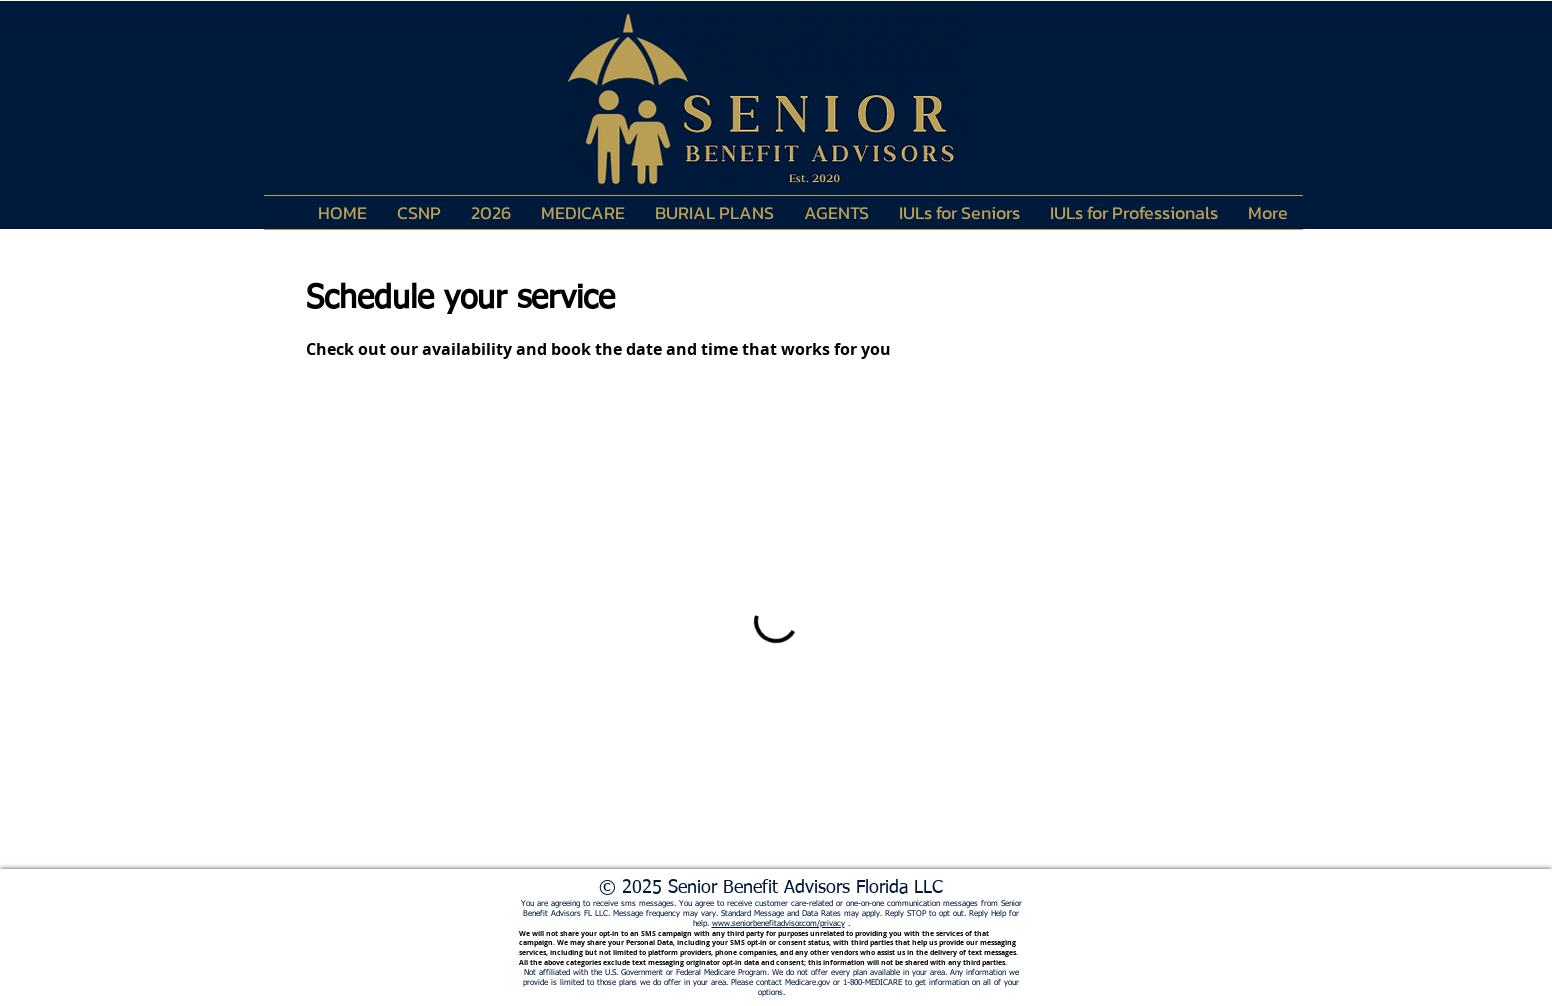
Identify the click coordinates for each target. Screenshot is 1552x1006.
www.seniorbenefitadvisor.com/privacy (778, 924)
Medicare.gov (807, 983)
